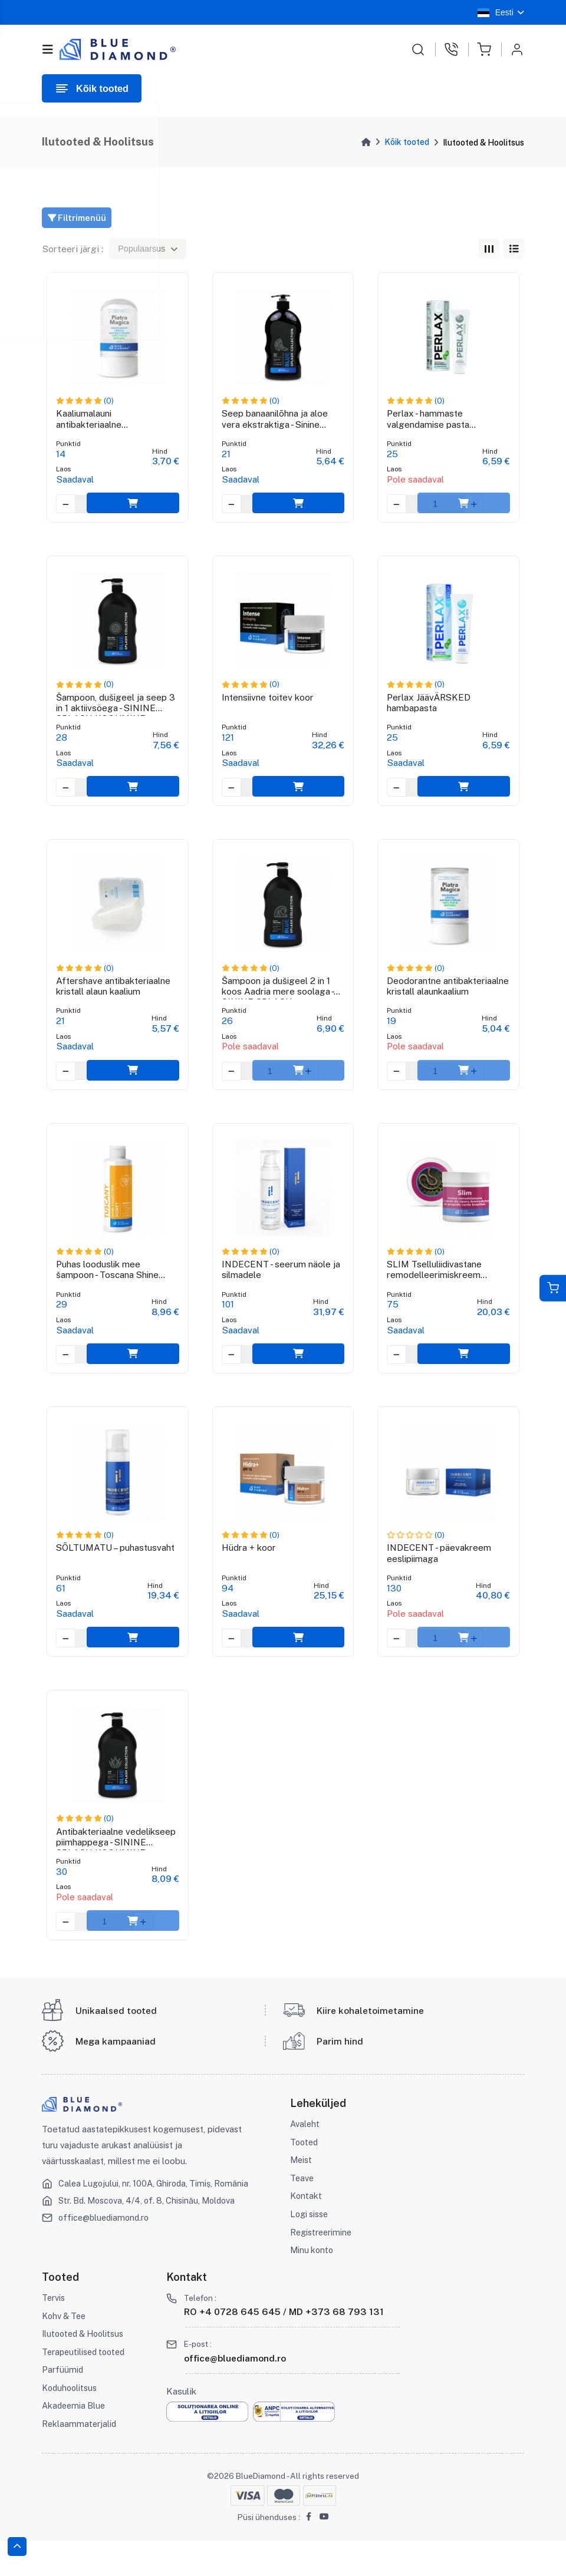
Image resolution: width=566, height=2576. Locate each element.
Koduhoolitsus (70, 2423)
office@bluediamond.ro (106, 2253)
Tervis (53, 2333)
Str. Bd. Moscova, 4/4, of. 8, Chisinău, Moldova (151, 2236)
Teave (302, 2213)
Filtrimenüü (78, 218)
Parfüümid (63, 2405)
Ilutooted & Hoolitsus (85, 2369)
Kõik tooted (406, 142)
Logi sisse (310, 2249)
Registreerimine (322, 2268)
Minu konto (312, 2285)
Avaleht (305, 2159)
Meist (301, 2195)
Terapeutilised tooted (86, 2387)
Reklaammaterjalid (80, 2459)
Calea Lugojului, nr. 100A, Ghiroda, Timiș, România (157, 2219)
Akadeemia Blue (75, 2441)
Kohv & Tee (65, 2351)
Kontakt (306, 2231)
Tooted (305, 2177)
